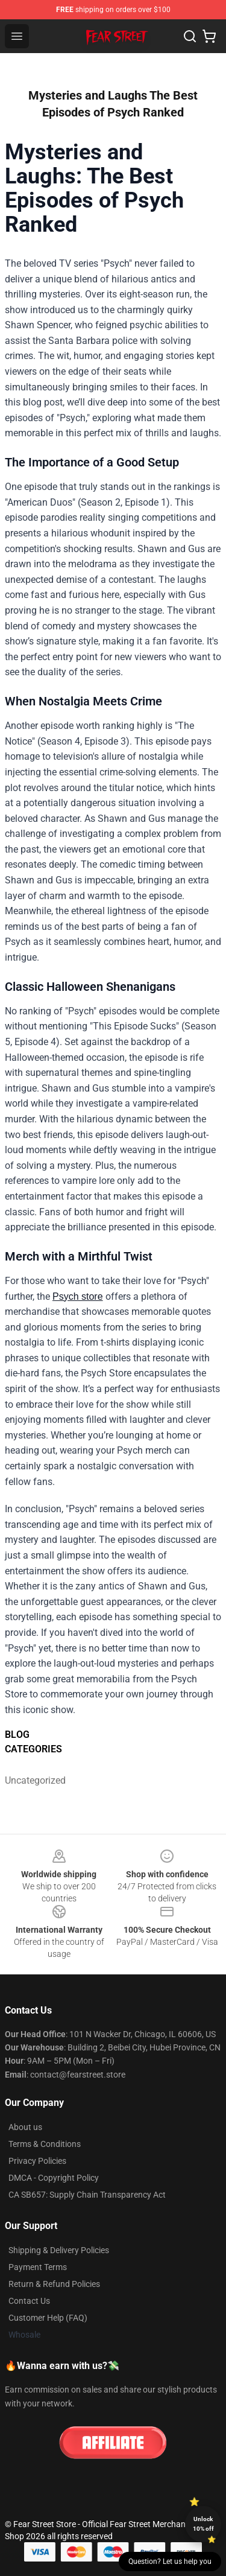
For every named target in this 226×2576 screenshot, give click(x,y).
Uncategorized (32, 1780)
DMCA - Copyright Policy (53, 2178)
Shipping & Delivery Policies (58, 2250)
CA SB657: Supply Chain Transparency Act (87, 2194)
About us (25, 2127)
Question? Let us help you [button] (170, 2561)
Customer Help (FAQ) (47, 2318)
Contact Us (29, 2301)
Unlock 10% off (203, 2524)
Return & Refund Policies (54, 2284)
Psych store (77, 1296)
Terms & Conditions (44, 2144)
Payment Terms (37, 2267)
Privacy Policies (37, 2161)
